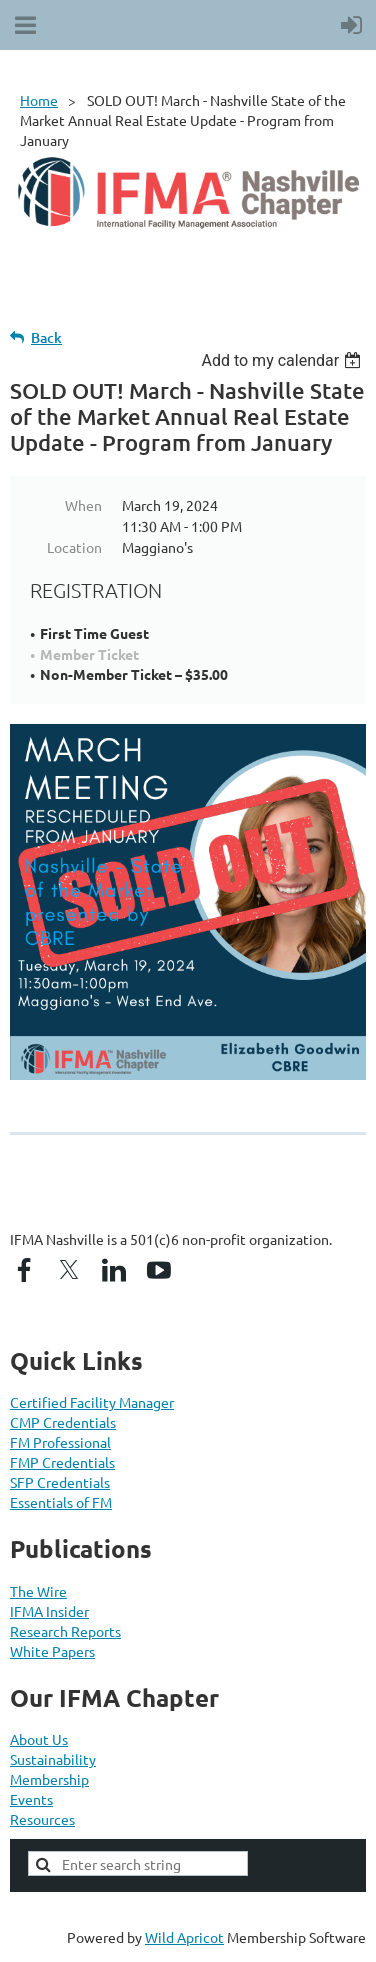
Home (39, 100)
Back (46, 337)
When (83, 505)
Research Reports (65, 1631)
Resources (42, 1819)
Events (31, 1799)
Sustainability (53, 1759)
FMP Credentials (62, 1462)
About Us (39, 1739)
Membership (49, 1779)
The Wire (38, 1591)
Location (74, 547)
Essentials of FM (61, 1502)
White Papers (52, 1651)
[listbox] (283, 360)
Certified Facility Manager (92, 1402)
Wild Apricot (184, 1937)
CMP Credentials (63, 1422)
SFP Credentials (60, 1482)
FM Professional (60, 1442)
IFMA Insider (49, 1611)
